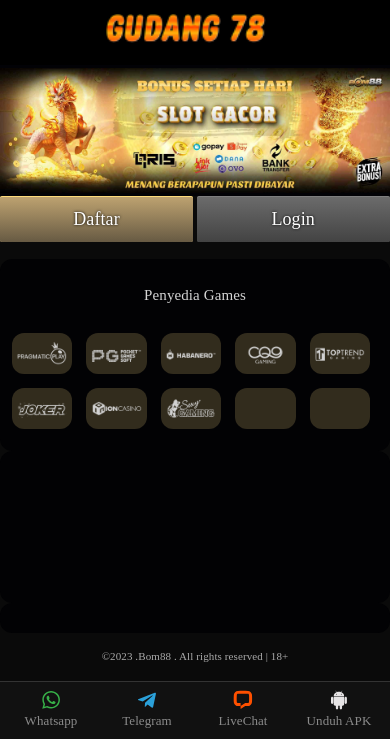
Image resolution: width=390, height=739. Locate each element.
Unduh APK (339, 709)
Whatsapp (51, 709)
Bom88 (154, 656)
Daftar (96, 219)
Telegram (147, 709)
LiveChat (242, 709)
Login (293, 219)
